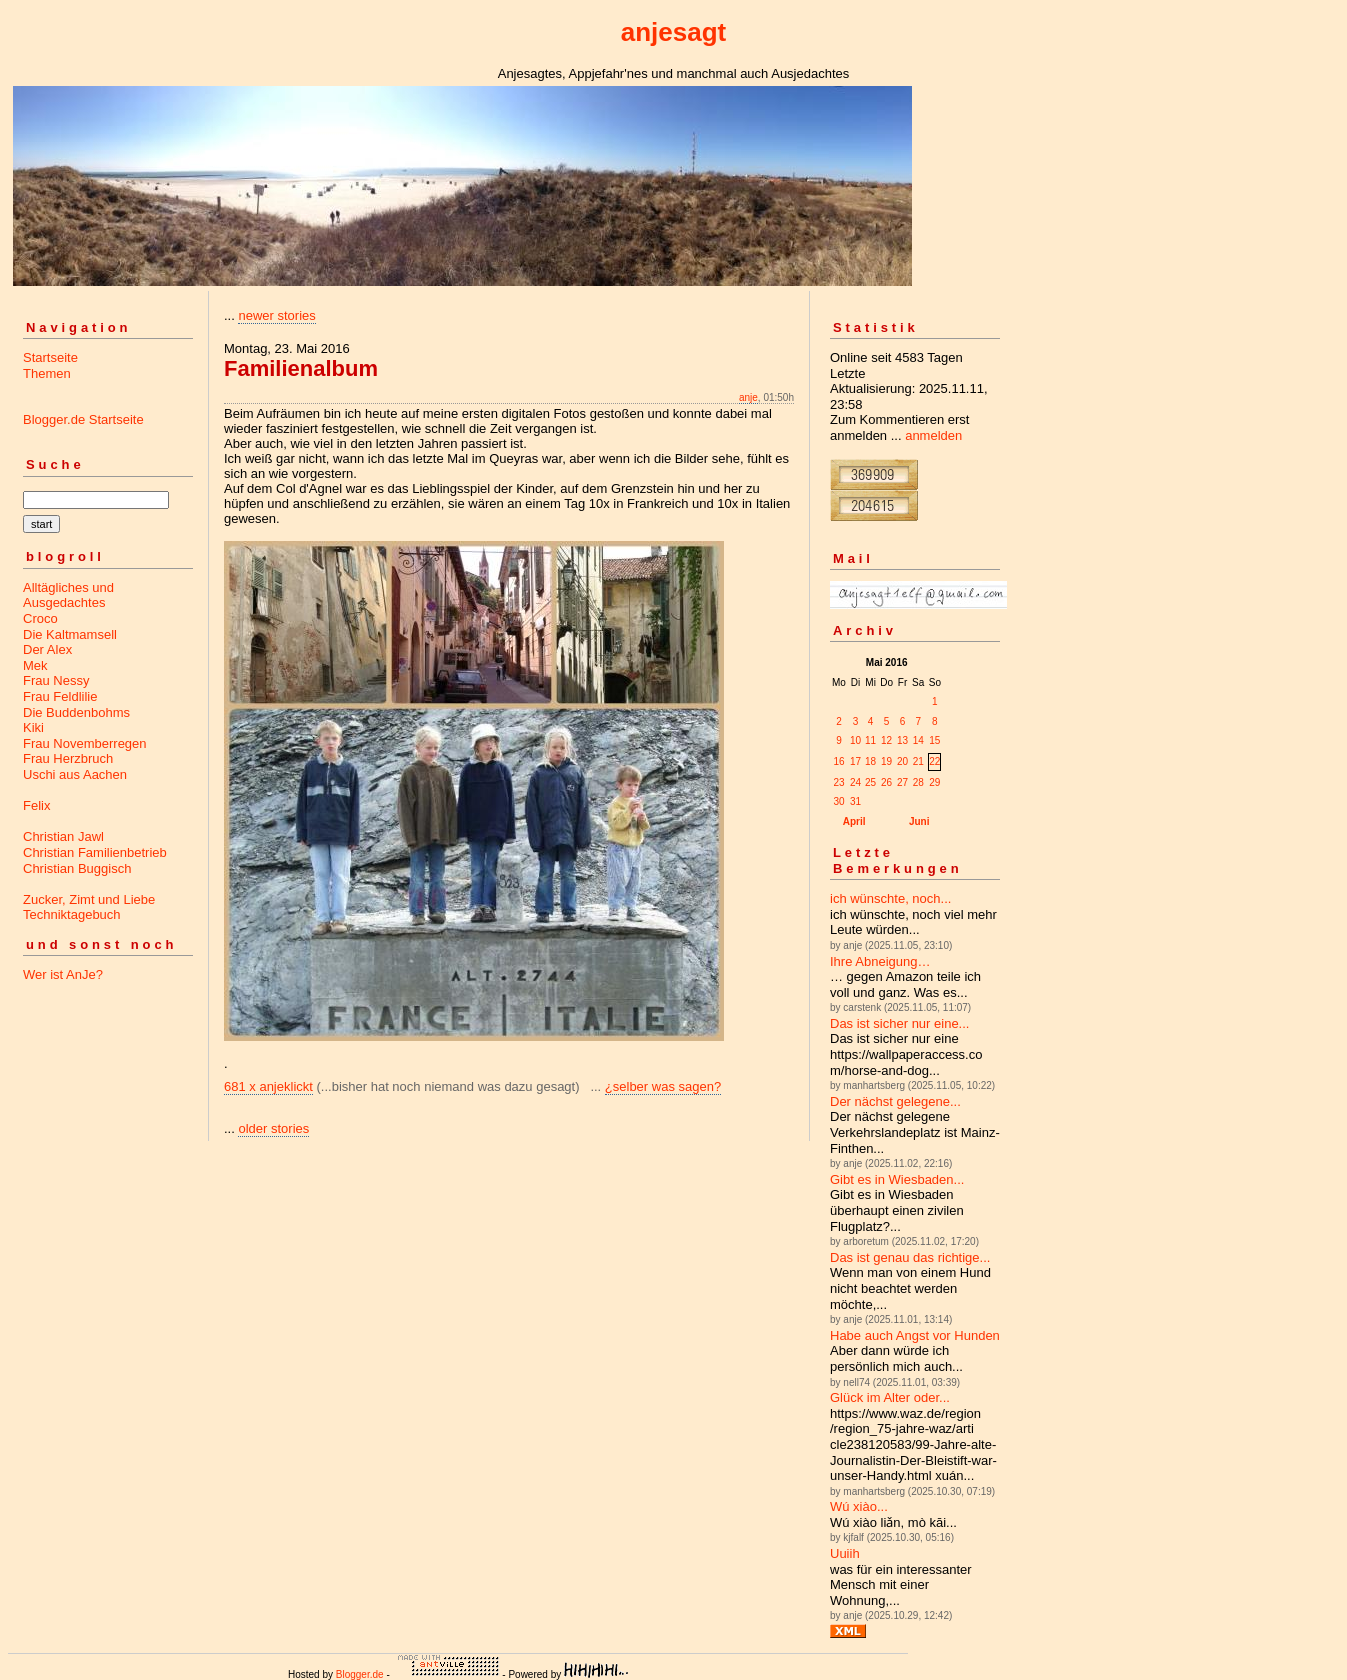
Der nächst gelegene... (895, 1101)
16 (838, 761)
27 (902, 782)
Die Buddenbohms (76, 712)
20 (902, 761)
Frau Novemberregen (85, 743)
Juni (919, 821)
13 (902, 740)
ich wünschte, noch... (890, 898)
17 (855, 761)
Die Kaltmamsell (70, 634)
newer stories (276, 315)
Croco (40, 618)
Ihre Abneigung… (880, 961)
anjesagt (674, 32)
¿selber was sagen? (663, 1086)
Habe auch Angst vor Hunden (915, 1335)
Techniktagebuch (72, 914)
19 (886, 761)
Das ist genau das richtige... (910, 1257)
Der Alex (47, 649)
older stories (273, 1128)
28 (918, 782)
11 (870, 740)
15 (934, 740)
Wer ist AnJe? (63, 974)
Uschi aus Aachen (75, 774)
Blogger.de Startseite (83, 419)
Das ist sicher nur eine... (899, 1023)
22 (934, 761)
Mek (35, 665)
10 (855, 740)
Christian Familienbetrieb (95, 852)
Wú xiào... (859, 1506)
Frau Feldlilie (60, 696)
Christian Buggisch (77, 868)
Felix (36, 805)
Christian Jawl (63, 836)
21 (918, 761)
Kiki (33, 727)
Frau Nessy (56, 680)
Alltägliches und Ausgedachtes (68, 595)
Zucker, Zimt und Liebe (89, 899)
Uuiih (845, 1553)
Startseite (50, 357)
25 (870, 782)
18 (870, 761)
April (854, 821)
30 (838, 801)
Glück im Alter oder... (890, 1397)
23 (838, 782)
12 (886, 740)
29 (934, 782)
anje (748, 397)
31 (855, 801)
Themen (47, 373)
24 (855, 782)
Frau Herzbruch (68, 758)
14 (918, 740)
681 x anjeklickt (268, 1086)
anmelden (933, 435)
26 (886, 782)
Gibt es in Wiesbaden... (897, 1179)
